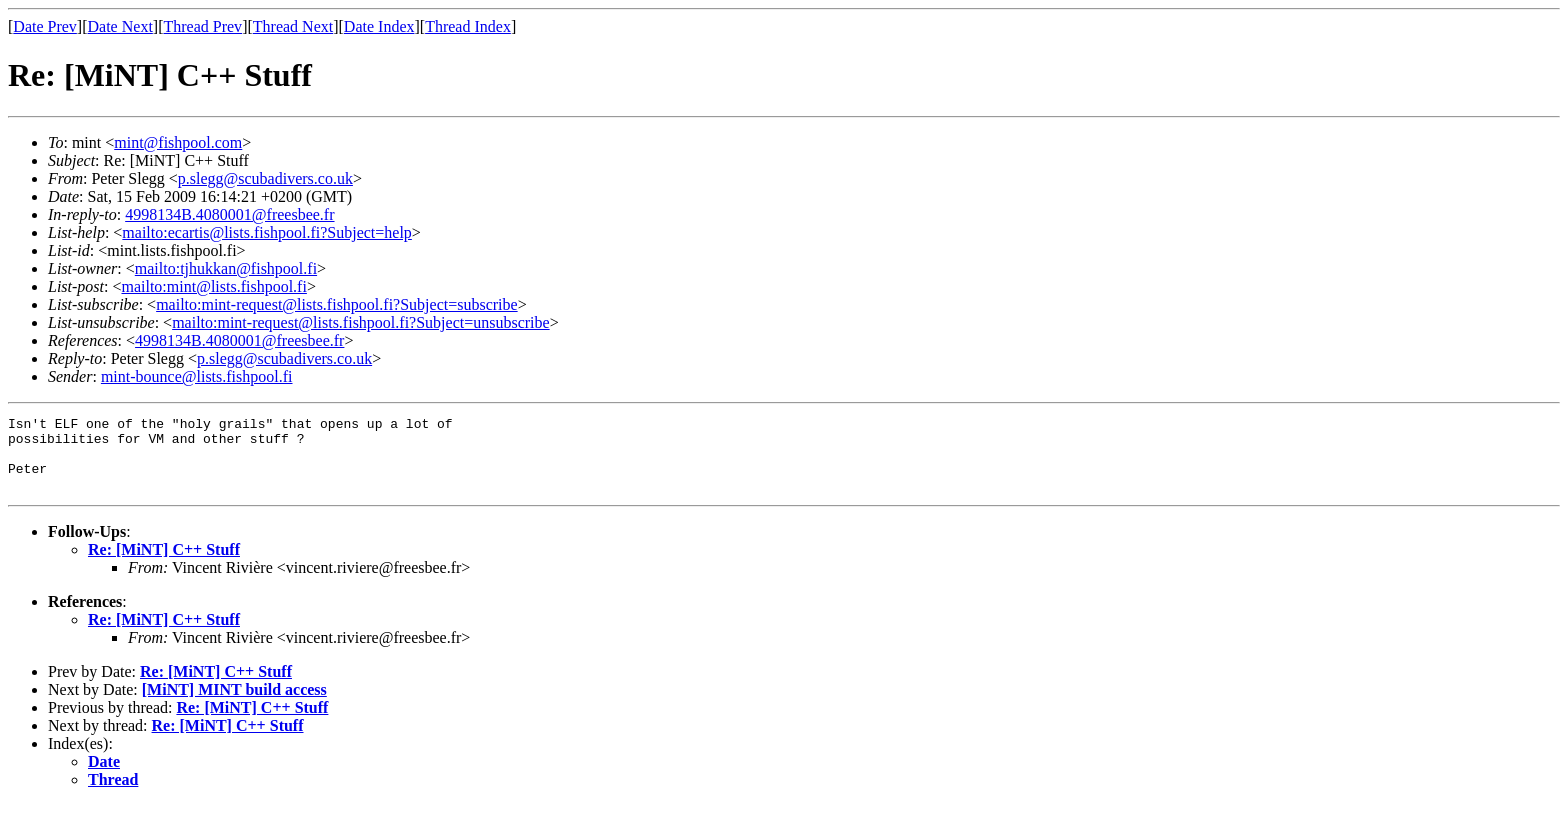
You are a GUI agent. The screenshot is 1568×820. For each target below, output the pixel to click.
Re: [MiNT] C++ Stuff (164, 564)
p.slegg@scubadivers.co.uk (265, 178)
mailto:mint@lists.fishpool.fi (213, 286)
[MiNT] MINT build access (234, 704)
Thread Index (468, 26)
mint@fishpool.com (178, 142)
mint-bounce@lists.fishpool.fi (197, 376)
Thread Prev (202, 26)
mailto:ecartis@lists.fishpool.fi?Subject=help (266, 232)
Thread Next (293, 26)
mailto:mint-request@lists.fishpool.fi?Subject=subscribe (336, 304)
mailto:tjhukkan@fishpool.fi (226, 268)
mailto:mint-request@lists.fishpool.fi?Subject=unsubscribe (360, 322)
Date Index (379, 26)
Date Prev (45, 26)
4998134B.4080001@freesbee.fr (229, 214)
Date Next (120, 26)
